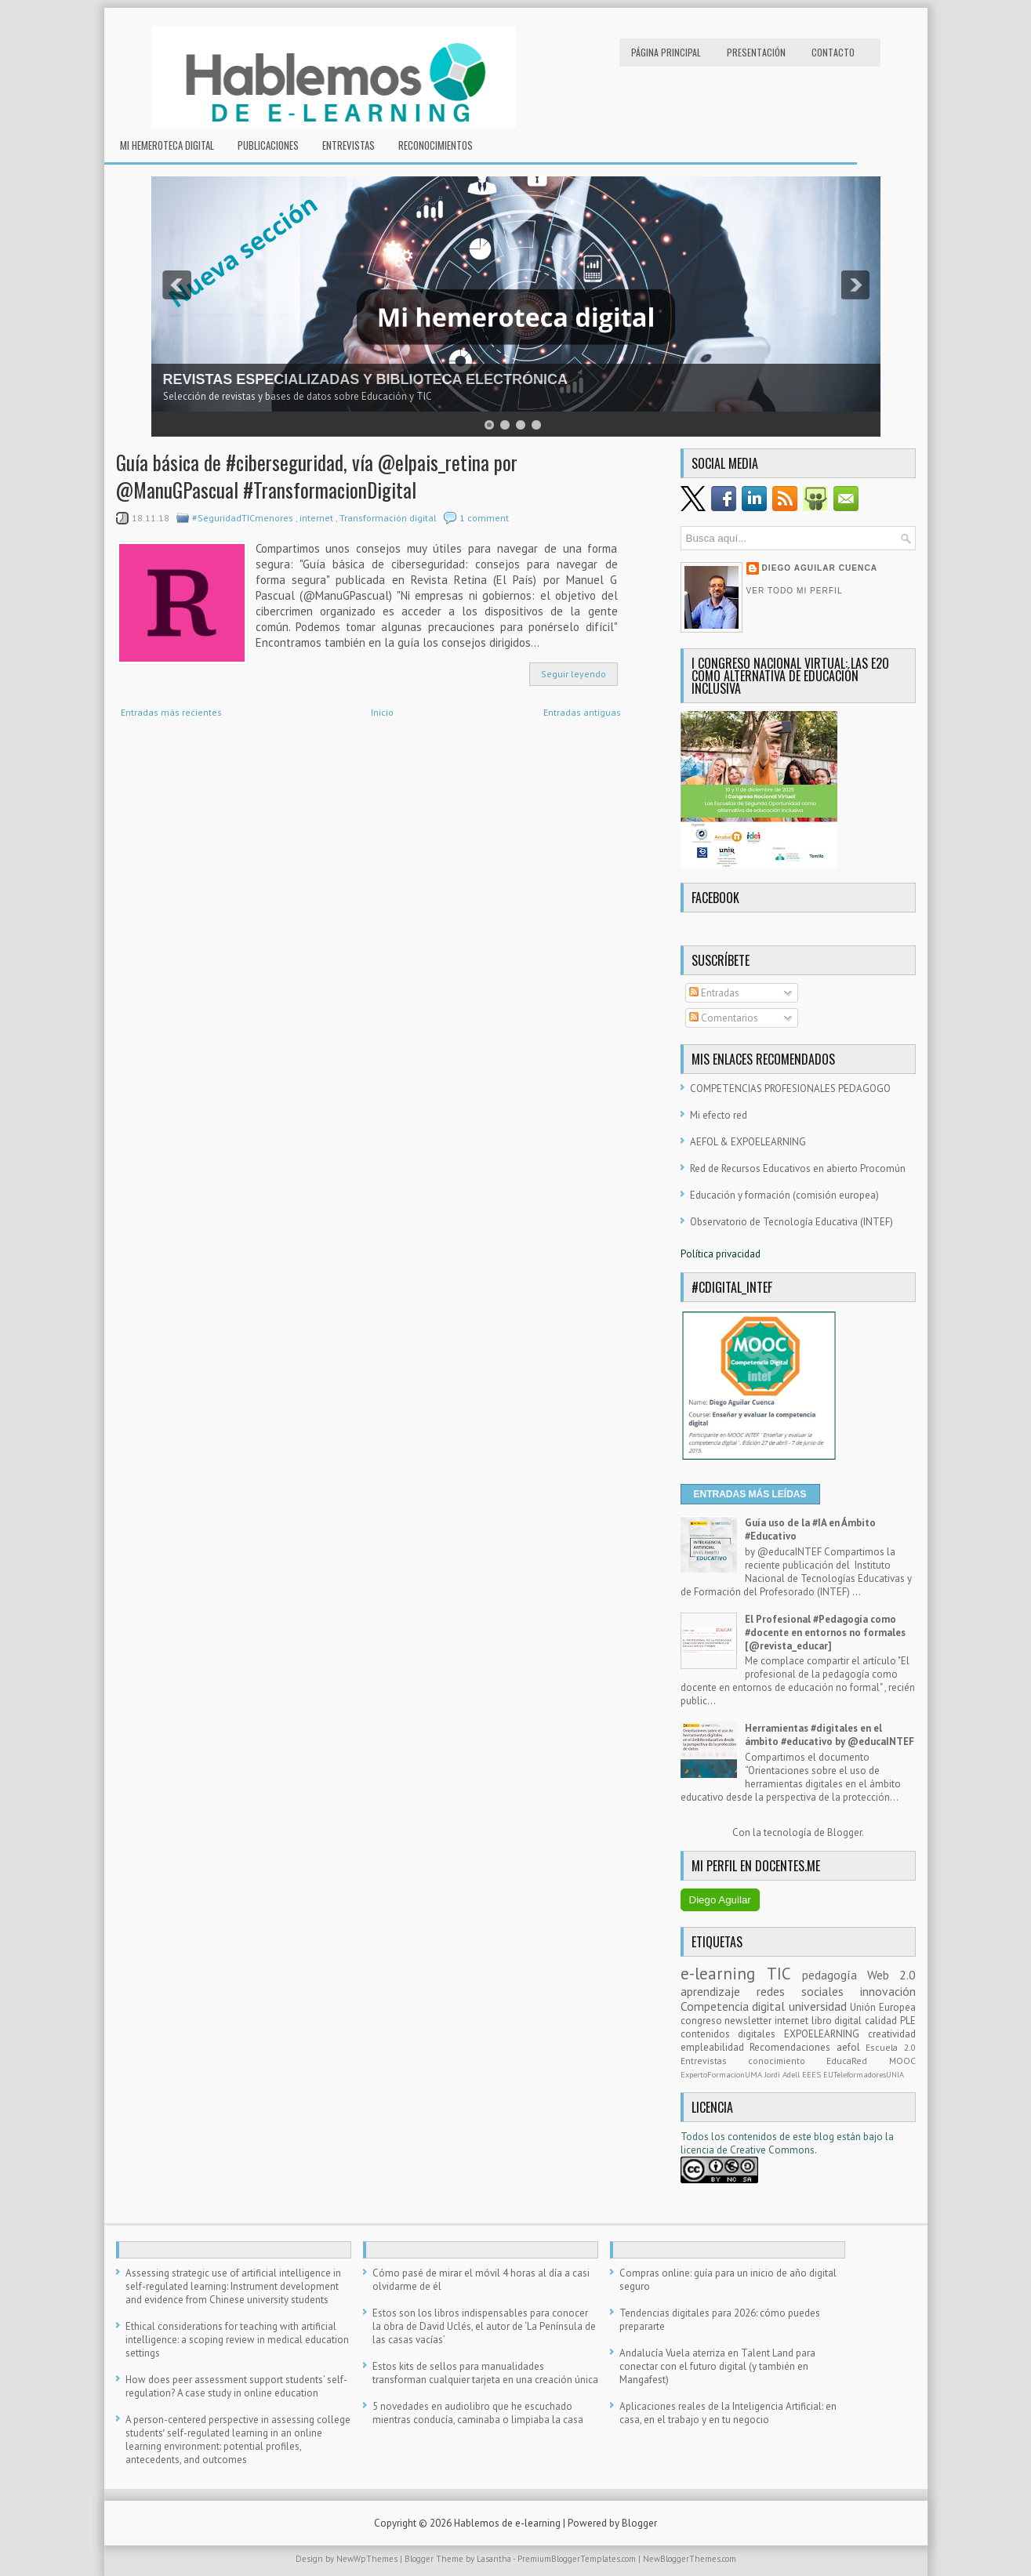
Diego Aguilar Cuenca (820, 568)
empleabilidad (715, 2047)
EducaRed (857, 2060)
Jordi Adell (783, 2074)
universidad (820, 2006)
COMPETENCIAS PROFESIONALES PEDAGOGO (790, 1088)
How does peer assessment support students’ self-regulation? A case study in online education (236, 2386)
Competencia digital (735, 2006)
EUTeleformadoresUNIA (863, 2074)
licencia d (701, 2150)
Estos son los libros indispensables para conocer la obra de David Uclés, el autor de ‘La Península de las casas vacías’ (484, 2326)
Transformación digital (389, 518)
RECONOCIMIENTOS (435, 145)
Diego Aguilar (720, 1900)
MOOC (902, 2060)
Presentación (756, 52)
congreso (703, 2020)
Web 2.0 (891, 1975)
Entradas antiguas (582, 712)
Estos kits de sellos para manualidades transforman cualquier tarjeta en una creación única (485, 2373)
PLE (908, 2020)
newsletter (749, 2020)
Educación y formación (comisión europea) (784, 1195)
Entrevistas (348, 145)
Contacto (833, 52)
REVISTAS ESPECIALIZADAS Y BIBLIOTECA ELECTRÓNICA (365, 379)
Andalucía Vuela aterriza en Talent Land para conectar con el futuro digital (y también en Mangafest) (717, 2366)
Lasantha (495, 2558)
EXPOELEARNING (826, 2034)
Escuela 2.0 (891, 2047)
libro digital (838, 2020)
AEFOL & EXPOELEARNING (748, 1141)
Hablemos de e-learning (508, 2523)
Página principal (666, 52)
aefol (851, 2047)
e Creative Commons (768, 2150)
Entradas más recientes (171, 712)
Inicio (382, 712)
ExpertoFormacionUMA (722, 2074)
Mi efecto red (718, 1115)
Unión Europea (883, 2007)
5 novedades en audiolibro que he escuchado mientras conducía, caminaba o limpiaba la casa (477, 2413)
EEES (812, 2074)
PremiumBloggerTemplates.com (577, 2558)
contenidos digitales (732, 2034)
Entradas (714, 993)
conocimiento (787, 2060)
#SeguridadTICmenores (244, 518)
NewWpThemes (368, 2558)
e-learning (724, 1973)
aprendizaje (719, 1991)
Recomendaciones (793, 2047)
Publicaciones (268, 145)
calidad (882, 2020)
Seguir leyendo (573, 674)
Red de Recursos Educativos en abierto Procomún (798, 1168)
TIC (784, 1973)
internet (317, 518)
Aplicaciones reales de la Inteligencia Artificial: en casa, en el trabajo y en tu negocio (728, 2413)
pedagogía (834, 1975)
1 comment (484, 518)
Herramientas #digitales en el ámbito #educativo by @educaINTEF (829, 1735)
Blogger (844, 1832)
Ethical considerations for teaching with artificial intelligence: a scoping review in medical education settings (237, 2340)
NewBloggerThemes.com (689, 2558)
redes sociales (808, 1991)
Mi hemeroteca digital (167, 145)
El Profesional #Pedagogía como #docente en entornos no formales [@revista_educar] (825, 1633)
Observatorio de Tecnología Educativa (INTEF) (791, 1221)
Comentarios (723, 1018)
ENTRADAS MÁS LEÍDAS (750, 1494)
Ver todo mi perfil (794, 590)
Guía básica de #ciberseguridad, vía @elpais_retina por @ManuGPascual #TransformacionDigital (316, 475)
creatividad (892, 2034)
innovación (888, 1991)
